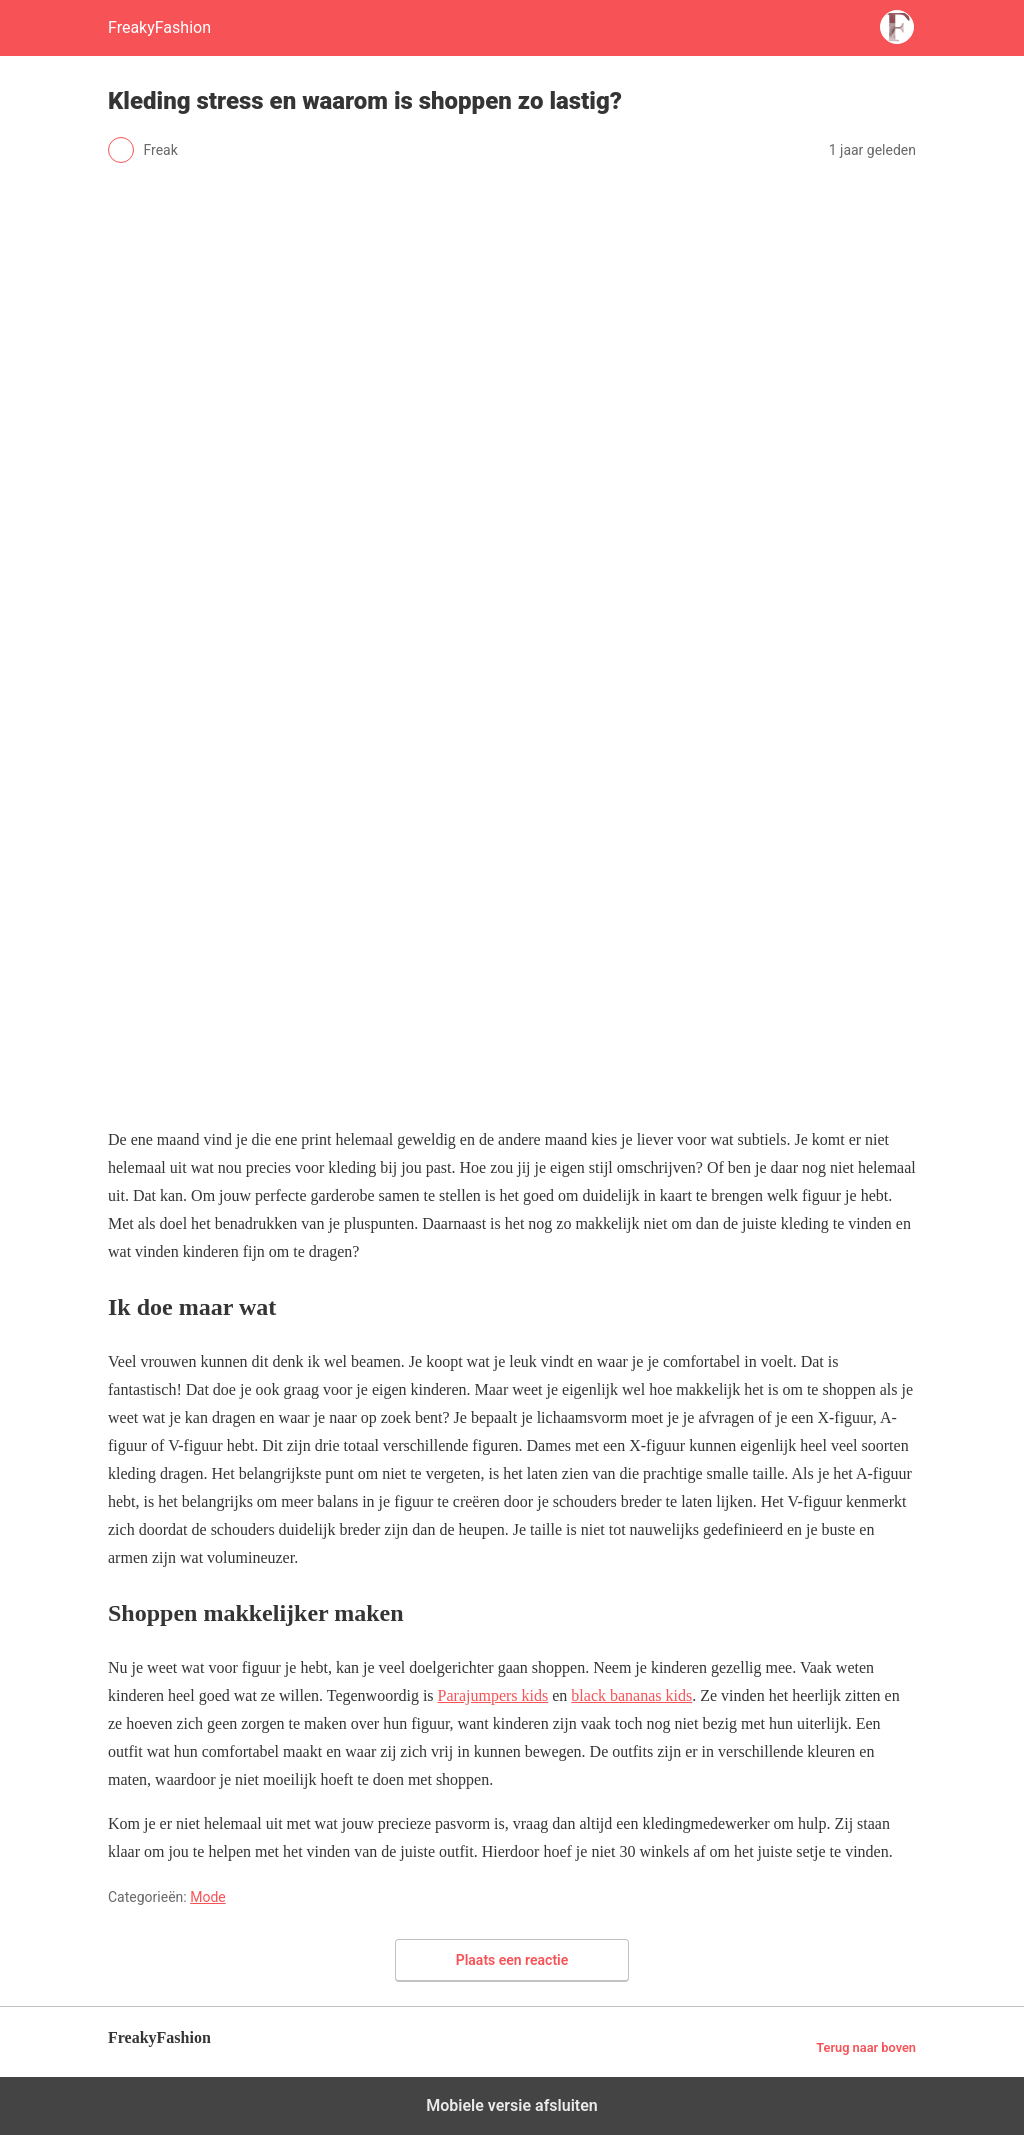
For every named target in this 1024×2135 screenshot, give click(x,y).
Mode (208, 1897)
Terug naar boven (866, 2047)
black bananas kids (631, 1695)
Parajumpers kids (493, 1695)
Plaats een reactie (512, 1960)
